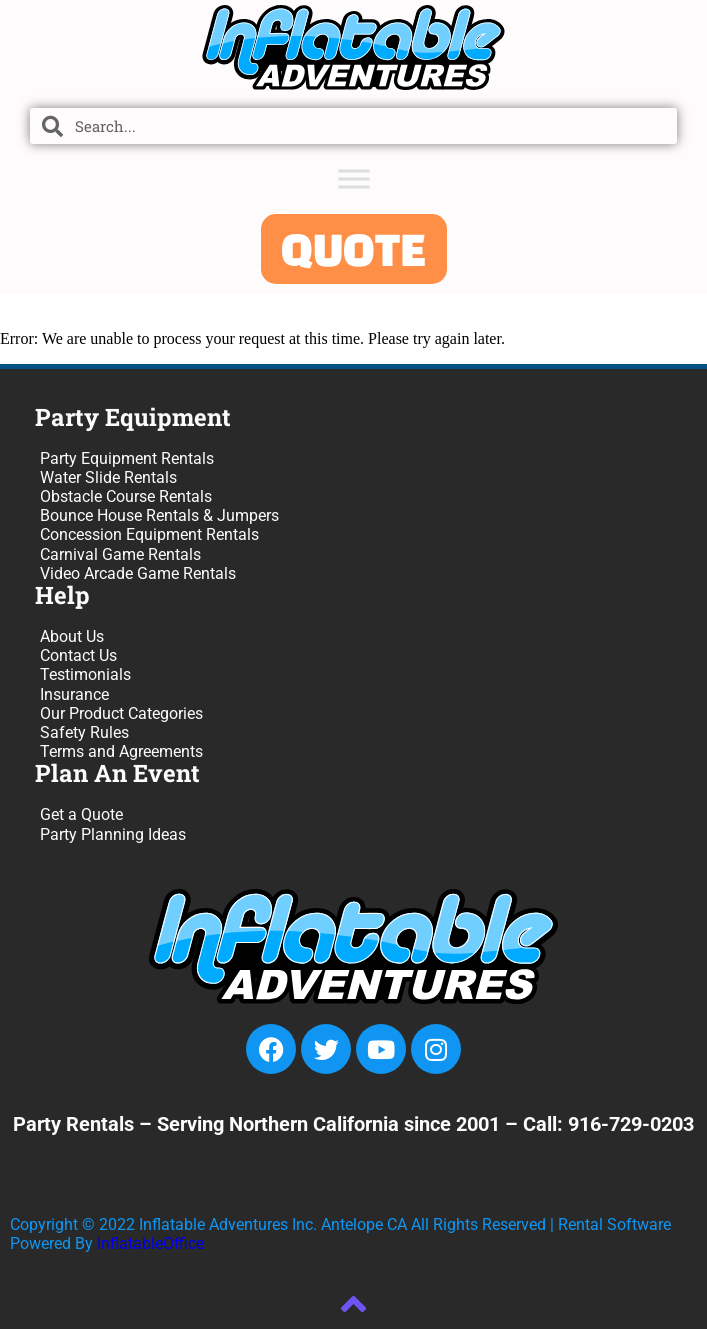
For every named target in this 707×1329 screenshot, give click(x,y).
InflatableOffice (150, 1243)
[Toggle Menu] (354, 178)
